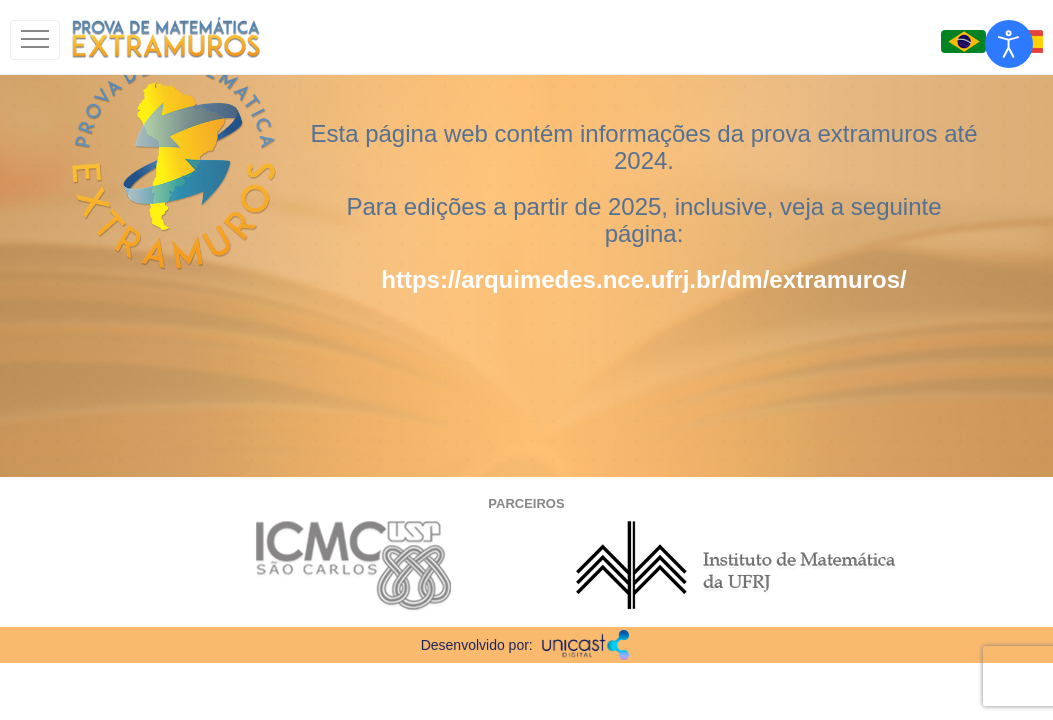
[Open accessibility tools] (1009, 44)
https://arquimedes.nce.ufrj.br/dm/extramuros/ (643, 279)
